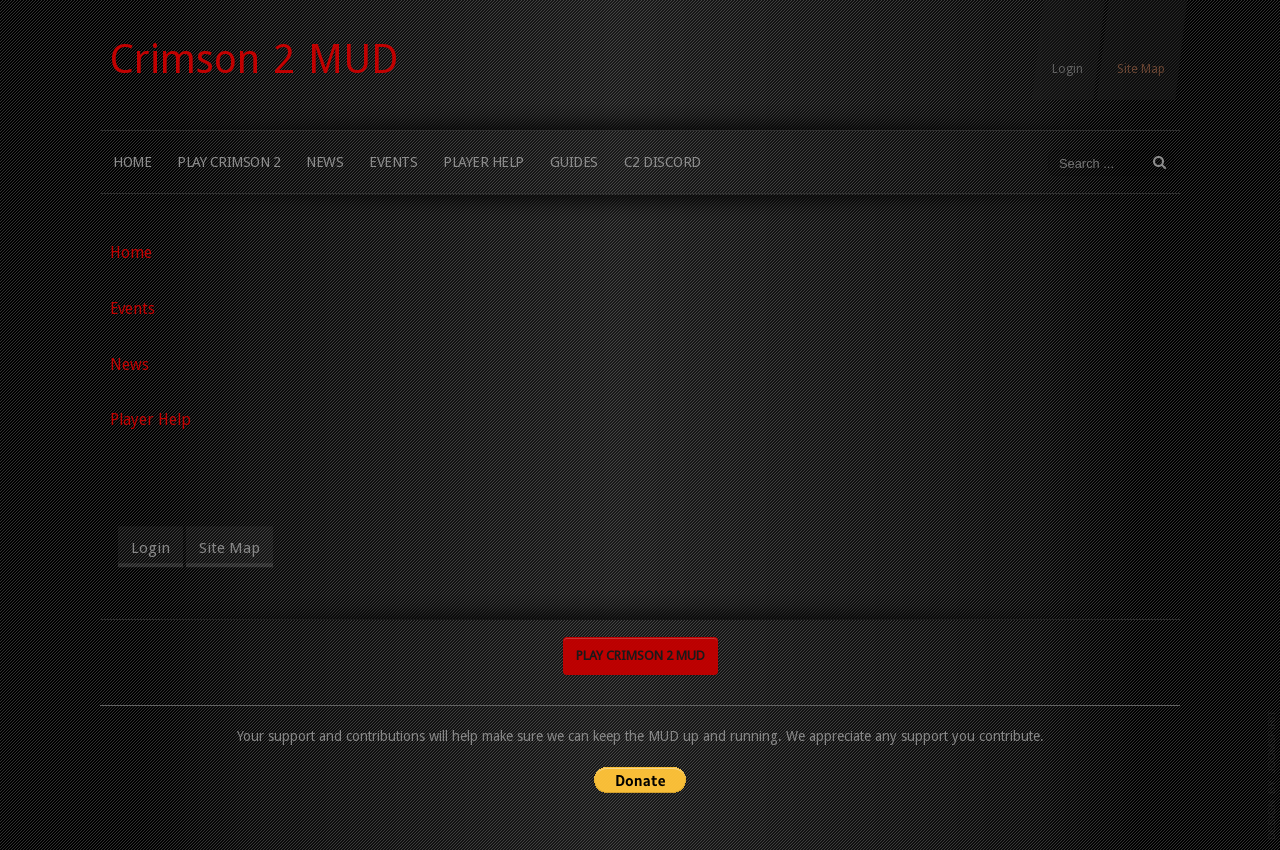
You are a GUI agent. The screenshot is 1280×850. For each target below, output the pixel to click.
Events (393, 162)
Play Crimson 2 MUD (640, 654)
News (324, 162)
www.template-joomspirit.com (1272, 775)
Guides (574, 162)
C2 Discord (662, 162)
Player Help (483, 162)
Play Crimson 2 (228, 162)
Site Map (1141, 69)
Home (132, 162)
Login (1067, 69)
